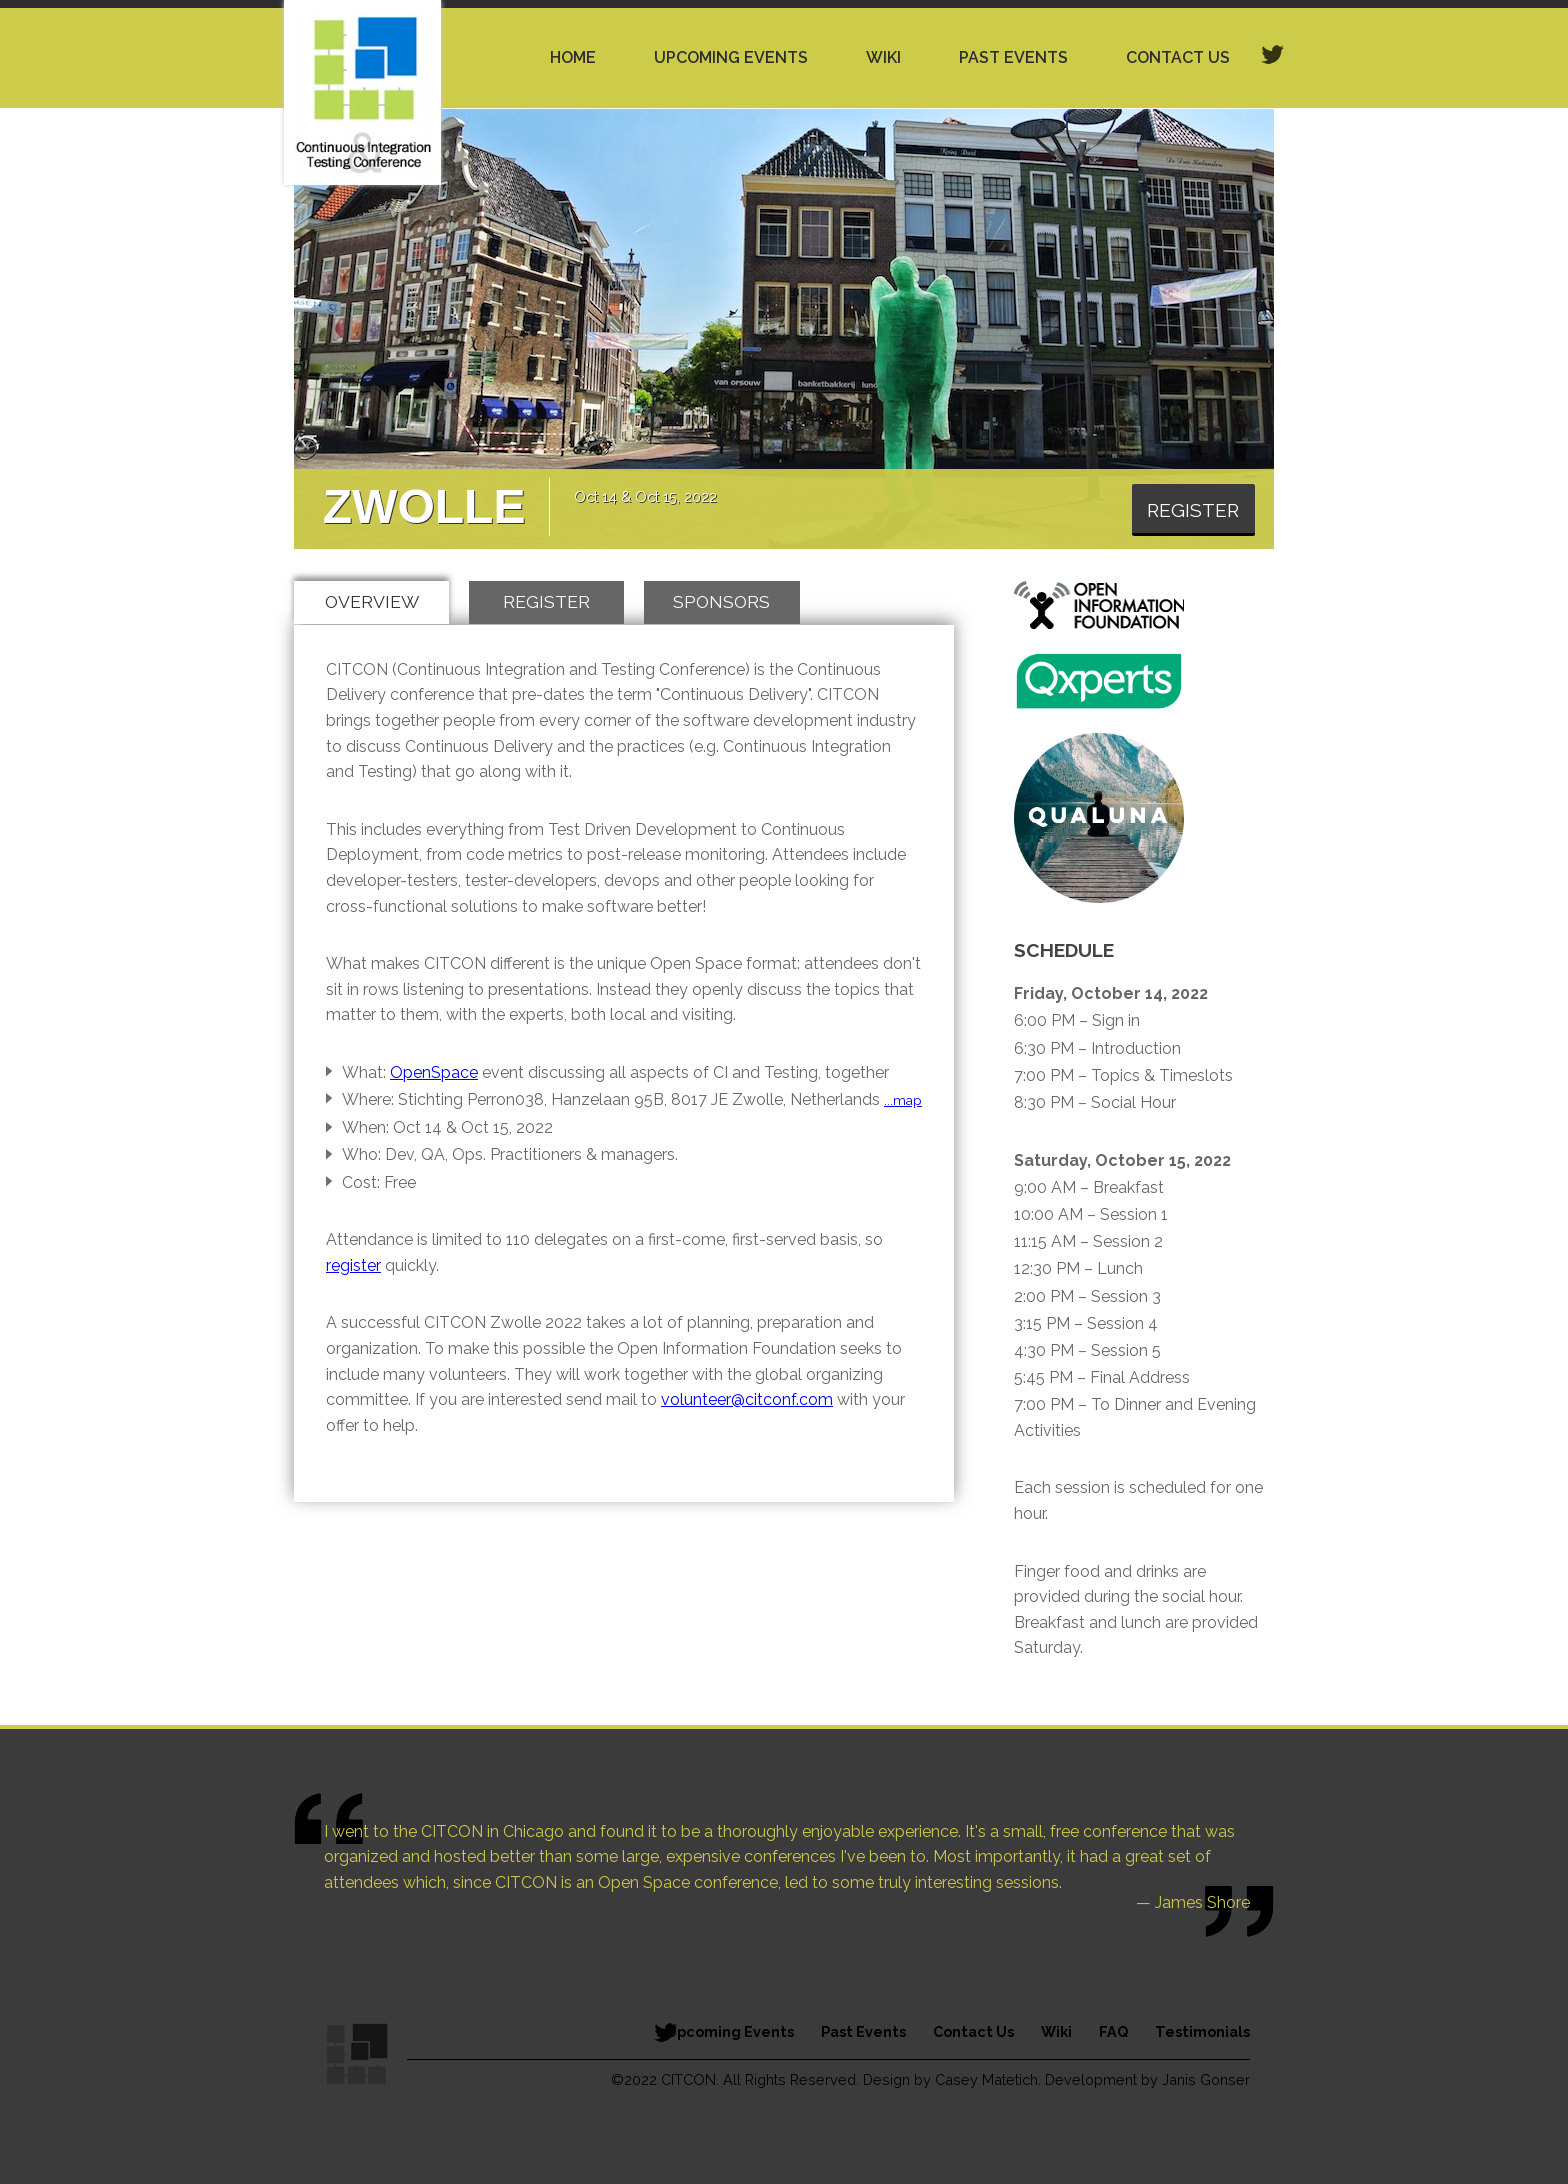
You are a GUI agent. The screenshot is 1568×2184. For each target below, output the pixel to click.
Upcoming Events (731, 57)
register (353, 1265)
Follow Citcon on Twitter (665, 2032)
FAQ (1113, 2031)
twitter (1272, 55)
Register (1193, 510)
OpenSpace (434, 1072)
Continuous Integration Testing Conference (362, 92)
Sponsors (721, 601)
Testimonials (1202, 2031)
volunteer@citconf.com (747, 1399)
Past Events (1013, 57)
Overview (372, 601)
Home (573, 57)
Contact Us (1178, 57)
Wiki (883, 57)
